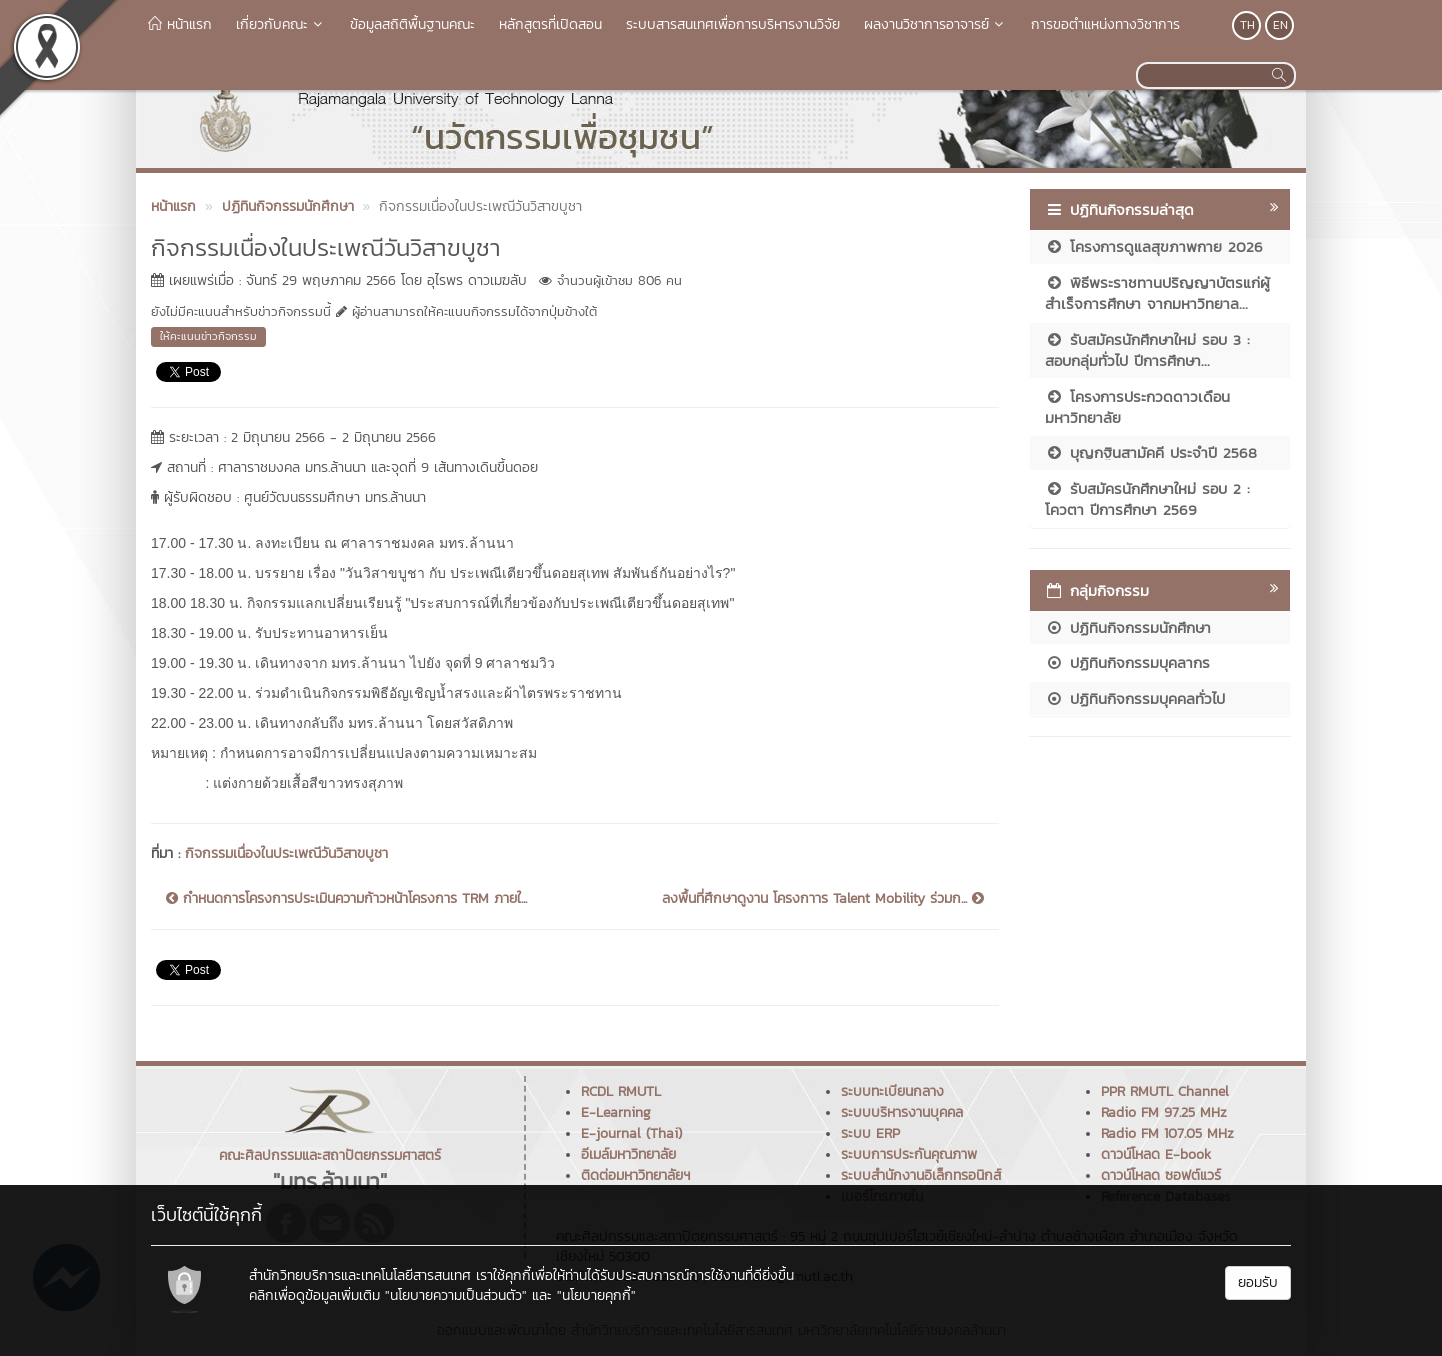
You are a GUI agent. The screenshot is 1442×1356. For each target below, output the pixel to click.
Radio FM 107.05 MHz (1167, 1133)
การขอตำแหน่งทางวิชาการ (1105, 24)
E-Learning (616, 1112)
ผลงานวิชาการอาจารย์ (935, 24)
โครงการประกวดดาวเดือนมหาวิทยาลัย (1137, 407)
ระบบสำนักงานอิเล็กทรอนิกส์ (921, 1175)
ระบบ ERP (870, 1133)
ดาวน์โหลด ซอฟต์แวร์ (1161, 1175)
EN (1280, 25)
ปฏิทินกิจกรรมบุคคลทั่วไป (1135, 698)
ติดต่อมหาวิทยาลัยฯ (635, 1175)
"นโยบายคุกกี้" (596, 1295)
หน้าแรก (180, 24)
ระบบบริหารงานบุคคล (902, 1112)
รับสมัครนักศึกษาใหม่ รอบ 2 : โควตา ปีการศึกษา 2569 (1147, 499)
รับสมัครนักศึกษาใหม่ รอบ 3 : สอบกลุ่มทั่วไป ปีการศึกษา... (1147, 350)
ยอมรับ (1258, 1282)
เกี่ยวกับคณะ (281, 24)
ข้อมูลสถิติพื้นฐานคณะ (412, 24)
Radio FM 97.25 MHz (1164, 1112)
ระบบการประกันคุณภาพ (909, 1154)
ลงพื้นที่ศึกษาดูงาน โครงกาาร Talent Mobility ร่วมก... (823, 899)
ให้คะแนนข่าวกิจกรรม (208, 336)
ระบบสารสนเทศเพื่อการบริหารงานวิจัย (733, 24)
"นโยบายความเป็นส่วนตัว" (456, 1295)
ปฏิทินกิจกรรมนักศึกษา (1128, 627)
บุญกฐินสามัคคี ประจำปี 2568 (1151, 452)
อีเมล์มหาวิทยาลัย (628, 1154)
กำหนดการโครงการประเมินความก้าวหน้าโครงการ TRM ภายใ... (346, 899)
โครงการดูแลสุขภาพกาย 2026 (1154, 246)
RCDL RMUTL (621, 1091)
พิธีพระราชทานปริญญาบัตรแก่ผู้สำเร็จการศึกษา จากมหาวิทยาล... (1157, 293)
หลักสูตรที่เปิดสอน (550, 24)
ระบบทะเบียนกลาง (892, 1091)
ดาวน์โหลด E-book (1156, 1154)
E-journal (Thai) (631, 1133)
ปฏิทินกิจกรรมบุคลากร (1127, 662)
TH (1247, 25)
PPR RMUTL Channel (1165, 1091)
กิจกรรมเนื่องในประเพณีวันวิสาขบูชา (286, 853)
